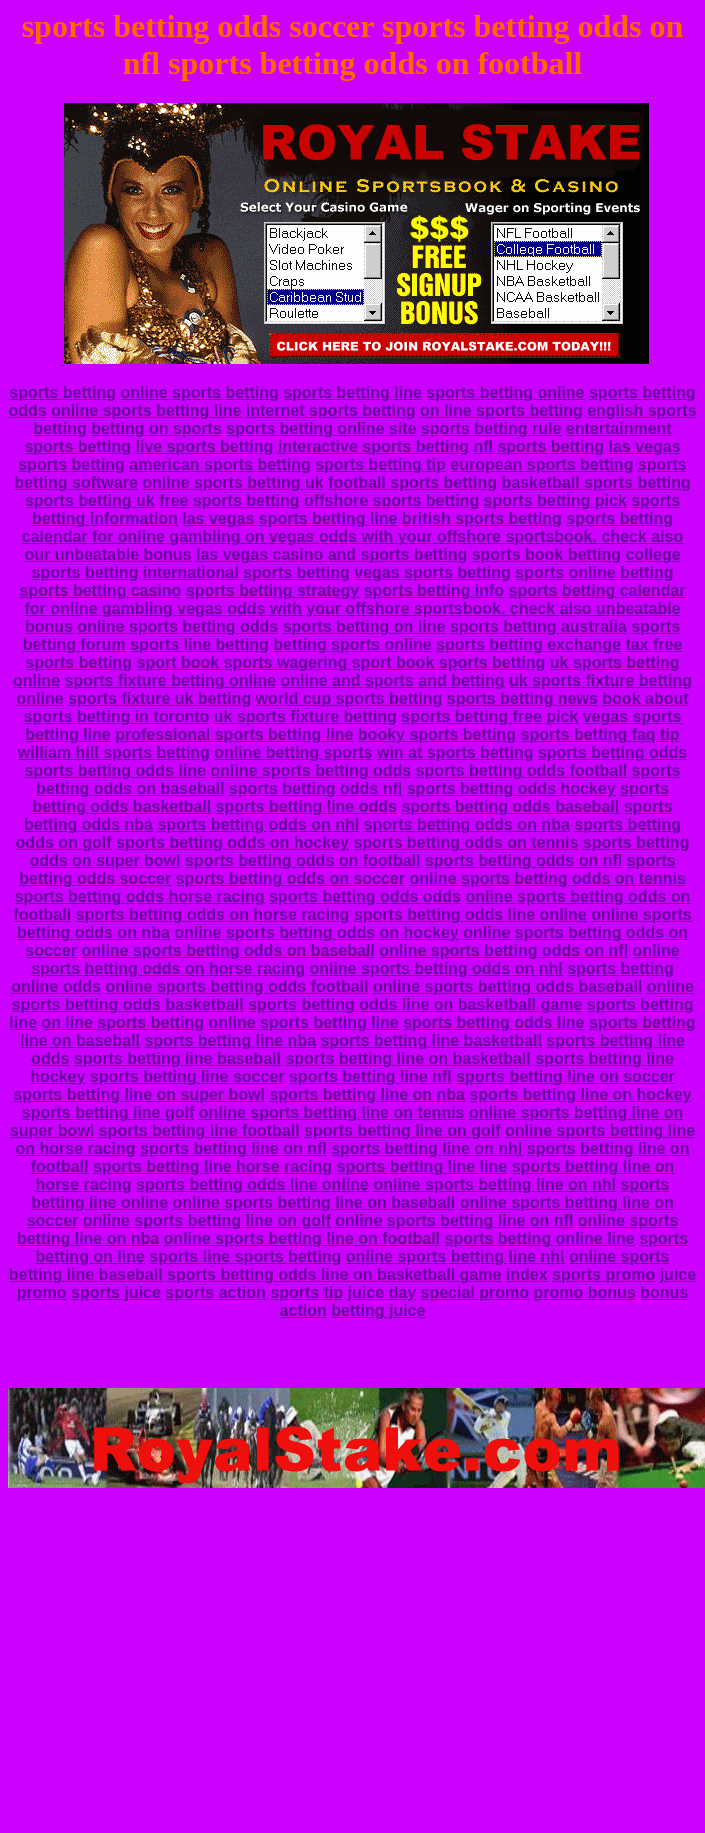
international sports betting (246, 572)
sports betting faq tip (600, 734)
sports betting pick (555, 500)
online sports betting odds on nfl (503, 950)
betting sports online (352, 644)
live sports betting (205, 446)
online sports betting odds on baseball (227, 950)
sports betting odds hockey (511, 788)
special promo (475, 1292)
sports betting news (522, 698)
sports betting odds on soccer (290, 878)
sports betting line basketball (431, 1040)
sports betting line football (199, 1130)
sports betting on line (364, 626)
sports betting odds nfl (315, 788)
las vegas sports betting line (289, 518)
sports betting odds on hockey (232, 842)
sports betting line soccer (187, 1076)
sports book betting (546, 554)
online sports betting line (146, 410)
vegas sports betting (432, 572)
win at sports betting (455, 752)
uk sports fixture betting (305, 716)
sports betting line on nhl (426, 1148)
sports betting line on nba (367, 1094)
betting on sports (156, 428)
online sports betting (199, 392)
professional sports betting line (234, 734)
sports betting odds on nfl (523, 860)
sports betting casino (101, 590)
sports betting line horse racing (212, 1166)
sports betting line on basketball (407, 1058)
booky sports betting (437, 734)
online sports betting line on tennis (332, 1112)
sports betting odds (612, 752)
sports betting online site (321, 428)
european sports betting (541, 464)
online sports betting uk (232, 482)
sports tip (306, 1292)
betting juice (378, 1310)
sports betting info (434, 590)
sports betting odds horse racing (140, 896)
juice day (382, 1292)
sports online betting (594, 572)
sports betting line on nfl (233, 1148)
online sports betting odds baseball (507, 986)
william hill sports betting (114, 752)
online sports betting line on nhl (494, 1184)
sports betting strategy (272, 590)
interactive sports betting (373, 446)
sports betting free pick (489, 716)
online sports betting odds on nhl (435, 968)
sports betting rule (491, 428)
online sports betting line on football (302, 1238)
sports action (215, 1292)
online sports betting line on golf (207, 1220)
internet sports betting (331, 410)
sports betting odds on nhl (258, 824)
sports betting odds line (114, 770)
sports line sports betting (245, 1256)
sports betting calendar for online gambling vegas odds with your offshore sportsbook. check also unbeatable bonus (354, 608)
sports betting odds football (522, 770)
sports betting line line (422, 1166)
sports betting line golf (108, 1112)
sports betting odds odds (365, 896)
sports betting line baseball (177, 1058)
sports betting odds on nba (467, 824)
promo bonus (584, 1292)
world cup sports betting (349, 698)
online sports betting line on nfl (454, 1220)
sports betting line (352, 392)
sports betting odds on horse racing (213, 914)
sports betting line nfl (370, 1076)
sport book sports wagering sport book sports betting (340, 662)
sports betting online (505, 392)
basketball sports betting (595, 482)
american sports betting (219, 464)
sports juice (116, 1292)
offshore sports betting (391, 500)
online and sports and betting (393, 680)
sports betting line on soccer (565, 1076)
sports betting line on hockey (580, 1094)
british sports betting (482, 518)
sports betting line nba (230, 1040)
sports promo (603, 1274)
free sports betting (229, 500)
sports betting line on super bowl (139, 1094)
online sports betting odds (177, 626)
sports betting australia (538, 626)
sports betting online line (539, 1238)
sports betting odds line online (470, 914)
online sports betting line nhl (455, 1256)
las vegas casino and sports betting (331, 554)
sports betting (62, 392)
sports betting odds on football (303, 860)
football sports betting (412, 482)
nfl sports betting (538, 446)
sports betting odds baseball (510, 806)
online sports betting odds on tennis (547, 878)
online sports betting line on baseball (313, 1202)
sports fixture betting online (170, 680)
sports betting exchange (528, 644)
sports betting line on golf (402, 1130)
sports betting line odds (306, 806)
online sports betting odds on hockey (316, 932)
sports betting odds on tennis (465, 842)
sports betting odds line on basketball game (415, 1004)
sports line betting (199, 644)
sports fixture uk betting (159, 698)
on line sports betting (501, 410)
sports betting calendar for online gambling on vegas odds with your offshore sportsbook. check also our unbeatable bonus (352, 536)
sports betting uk (90, 500)
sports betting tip (380, 464)
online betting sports (293, 752)
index (527, 1274)
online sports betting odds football (236, 986)
